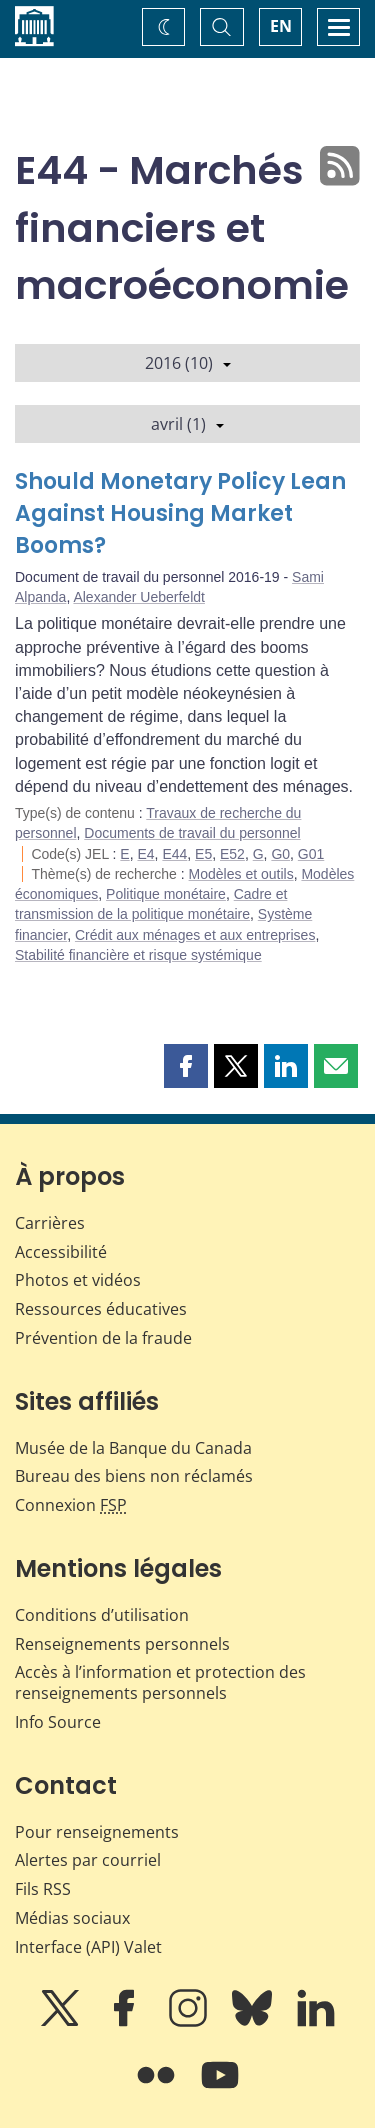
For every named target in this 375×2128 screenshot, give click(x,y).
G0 (280, 854)
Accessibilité (61, 1252)
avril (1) (187, 424)
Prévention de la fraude (103, 1338)
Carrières (50, 1223)
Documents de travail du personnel (192, 833)
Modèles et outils (241, 874)
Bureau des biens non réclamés (134, 1476)
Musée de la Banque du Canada (133, 1448)
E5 (203, 854)
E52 (232, 854)
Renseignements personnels (122, 1644)
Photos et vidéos (78, 1280)
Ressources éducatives (101, 1309)
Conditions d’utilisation (102, 1615)
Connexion (71, 1505)
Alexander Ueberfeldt (139, 597)
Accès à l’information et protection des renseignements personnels (160, 1682)
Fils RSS (43, 1889)
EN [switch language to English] (281, 26)
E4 (145, 854)
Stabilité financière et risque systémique (138, 955)
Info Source (58, 1722)
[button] (186, 1066)
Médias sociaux (72, 1918)
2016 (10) (188, 363)
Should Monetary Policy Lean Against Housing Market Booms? (180, 513)
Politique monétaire (166, 894)
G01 (311, 854)
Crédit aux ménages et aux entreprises (195, 935)
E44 (174, 854)
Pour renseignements (97, 1832)
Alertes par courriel (88, 1860)
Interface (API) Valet (88, 1947)
